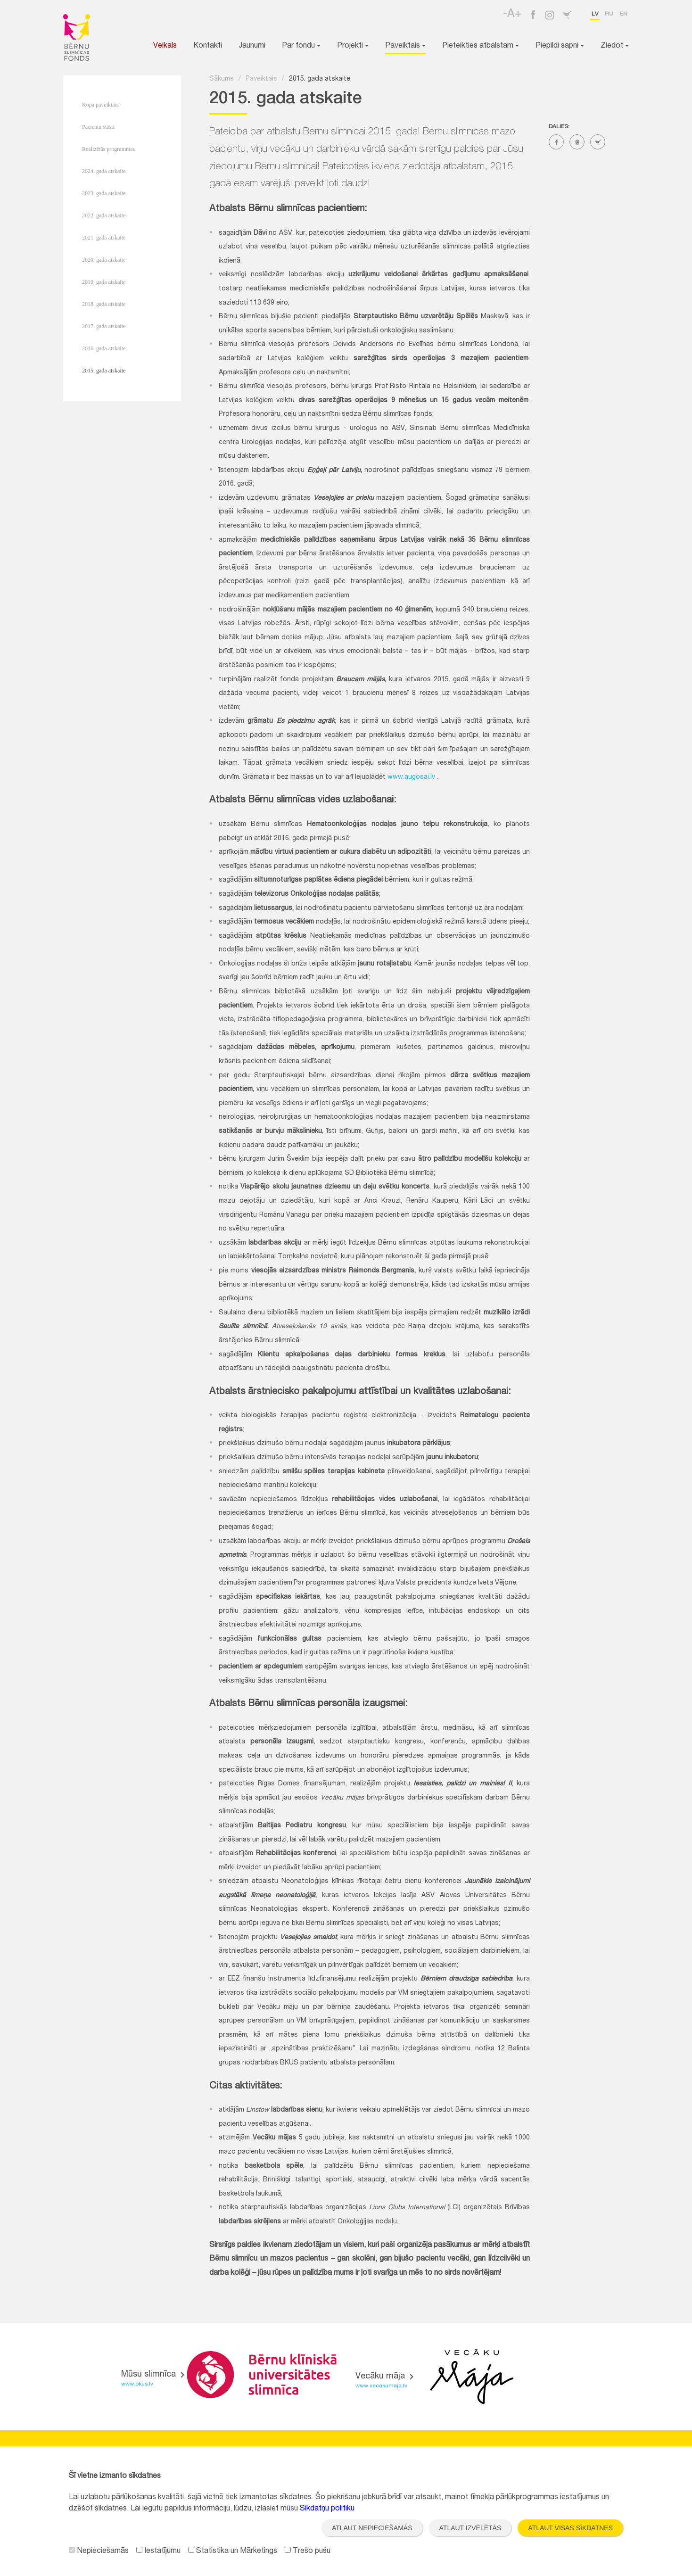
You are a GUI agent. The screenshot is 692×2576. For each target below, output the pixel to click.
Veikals (165, 46)
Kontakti (207, 46)
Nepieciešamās (99, 2551)
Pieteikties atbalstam (480, 46)
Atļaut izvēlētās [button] (470, 2528)
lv (595, 14)
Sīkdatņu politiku (327, 2509)
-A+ (512, 14)
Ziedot (615, 46)
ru (609, 14)
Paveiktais (405, 46)
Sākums (221, 79)
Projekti (353, 46)
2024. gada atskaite (103, 171)
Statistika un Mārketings (232, 2551)
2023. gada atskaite (103, 193)
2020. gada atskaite (103, 259)
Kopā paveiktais (100, 104)
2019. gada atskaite (103, 282)
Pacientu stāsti (98, 127)
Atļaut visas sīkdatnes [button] (570, 2528)
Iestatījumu (158, 2551)
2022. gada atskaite (103, 215)
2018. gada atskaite (103, 304)
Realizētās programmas (108, 149)
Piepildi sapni (559, 46)
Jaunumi (252, 46)
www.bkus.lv (137, 2384)
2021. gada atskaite (103, 237)
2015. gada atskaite (103, 370)
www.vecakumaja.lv (381, 2386)
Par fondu (301, 46)
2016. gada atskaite (103, 348)
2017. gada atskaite (103, 326)
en (623, 14)
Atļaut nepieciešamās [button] (372, 2528)
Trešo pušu (307, 2551)
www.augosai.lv (411, 777)
